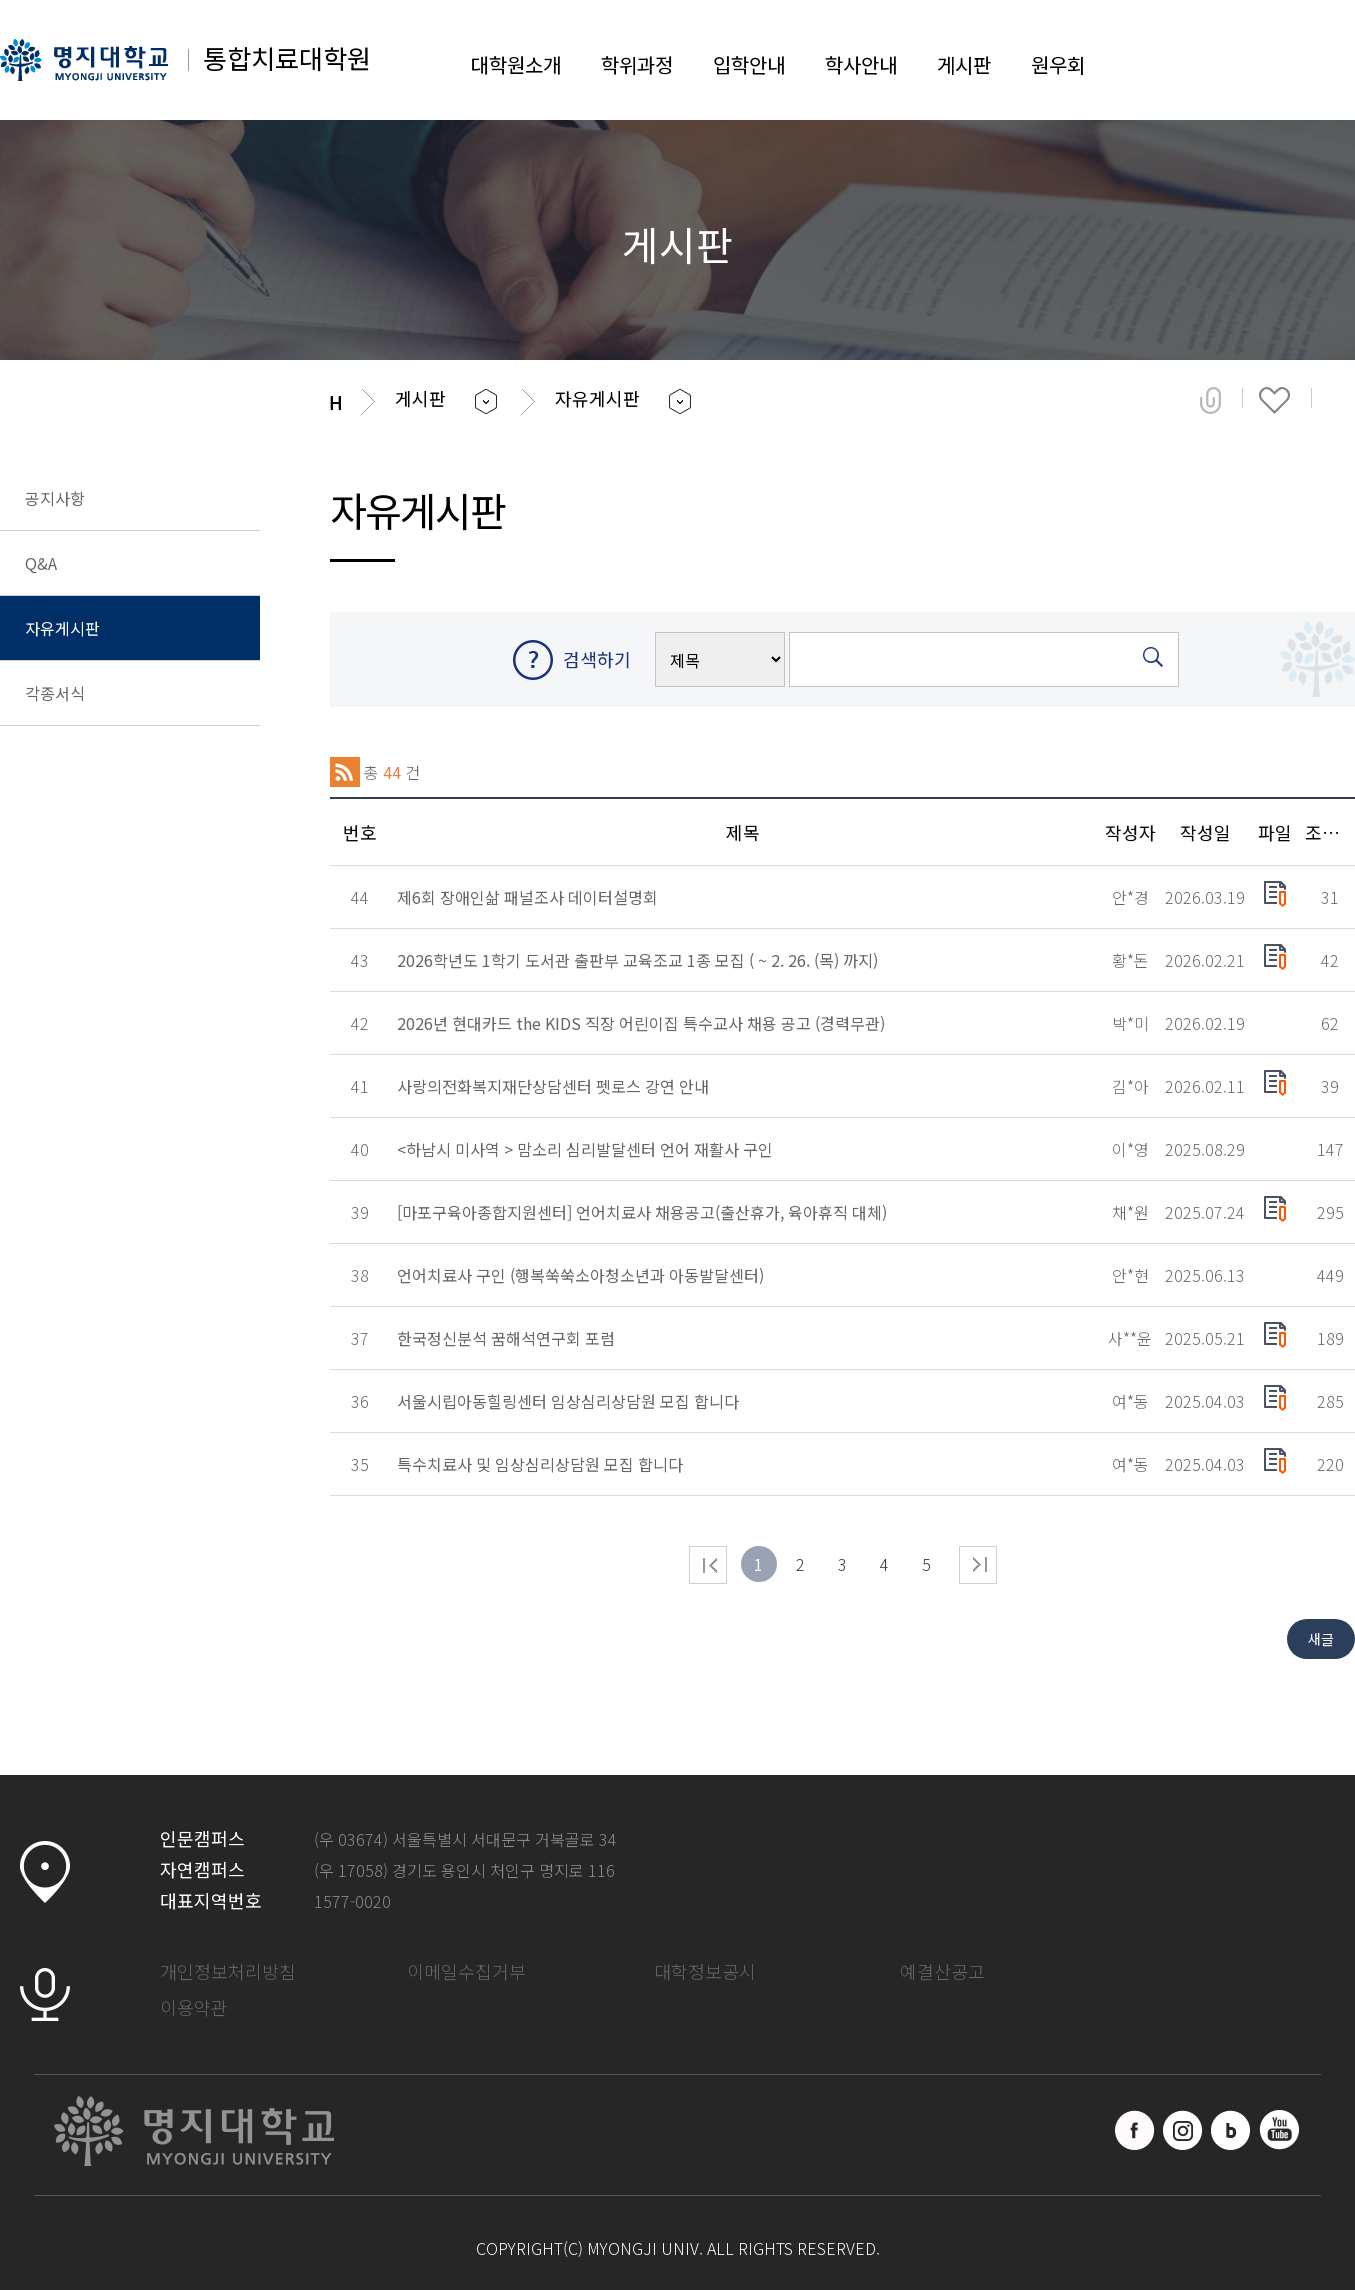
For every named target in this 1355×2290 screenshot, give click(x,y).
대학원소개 (516, 64)
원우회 (1058, 64)
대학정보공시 (705, 1971)
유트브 (1279, 2130)
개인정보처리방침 (228, 1971)
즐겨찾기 (1274, 400)
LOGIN (1270, 60)
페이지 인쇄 (1341, 400)
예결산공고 (942, 1971)
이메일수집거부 (466, 1971)
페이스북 (1135, 2130)
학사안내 (861, 64)
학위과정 (637, 64)
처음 (708, 1565)
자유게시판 (62, 628)
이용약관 (194, 2007)
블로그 (1231, 2130)
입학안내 (749, 64)
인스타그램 (1183, 2130)
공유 (1210, 400)
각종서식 (55, 693)
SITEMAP (1335, 60)
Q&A (41, 563)
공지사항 (55, 498)
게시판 (964, 64)
